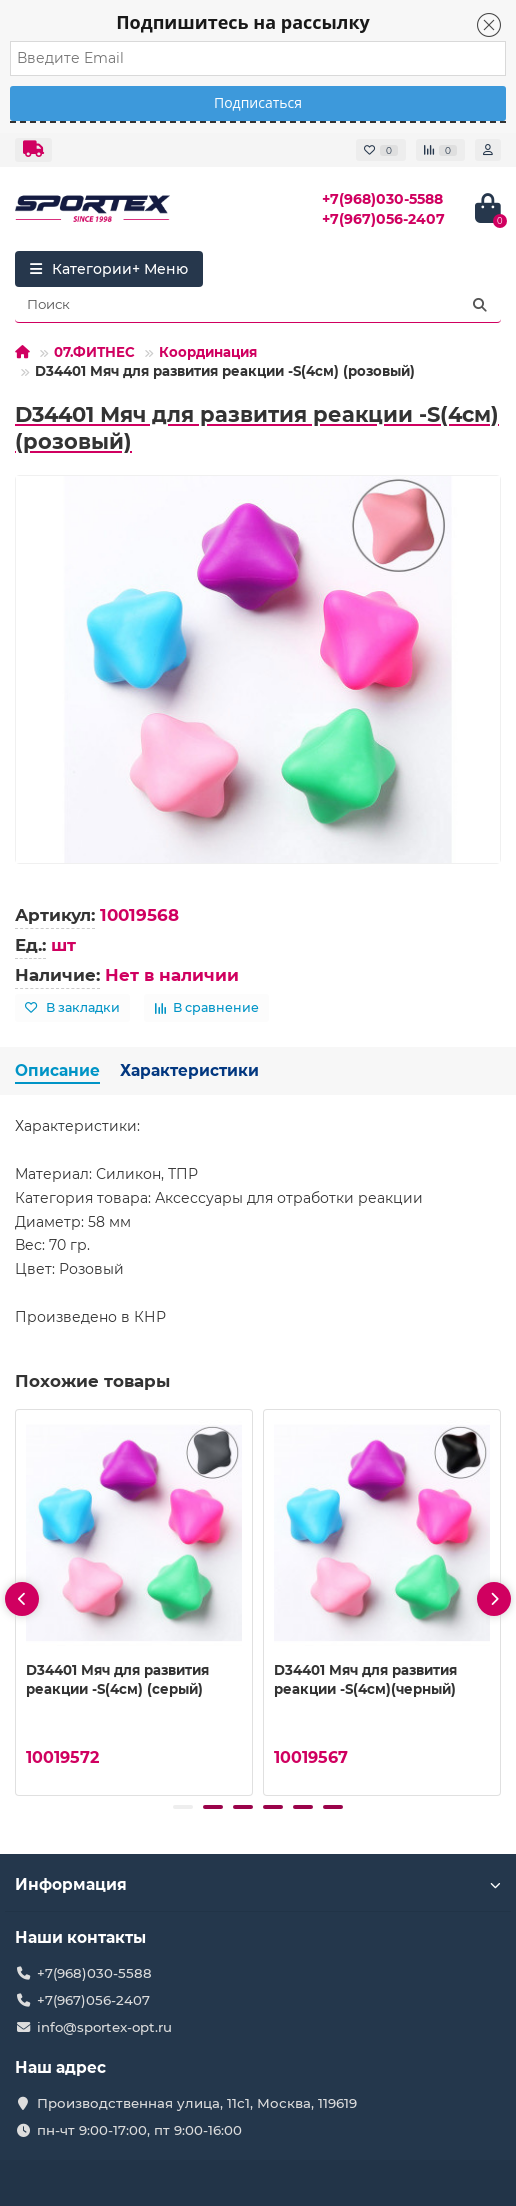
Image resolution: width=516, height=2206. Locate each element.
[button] (183, 1807)
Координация (208, 352)
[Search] (258, 305)
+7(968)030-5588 (382, 199)
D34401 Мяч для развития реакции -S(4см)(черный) (365, 1678)
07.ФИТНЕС (94, 352)
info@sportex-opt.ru (104, 2027)
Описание (57, 1070)
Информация (258, 1884)
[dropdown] (33, 150)
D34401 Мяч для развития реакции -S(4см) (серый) (117, 1678)
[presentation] (22, 1599)
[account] (488, 150)
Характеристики (189, 1070)
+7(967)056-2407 (383, 219)
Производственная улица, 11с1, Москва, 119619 (197, 2103)
